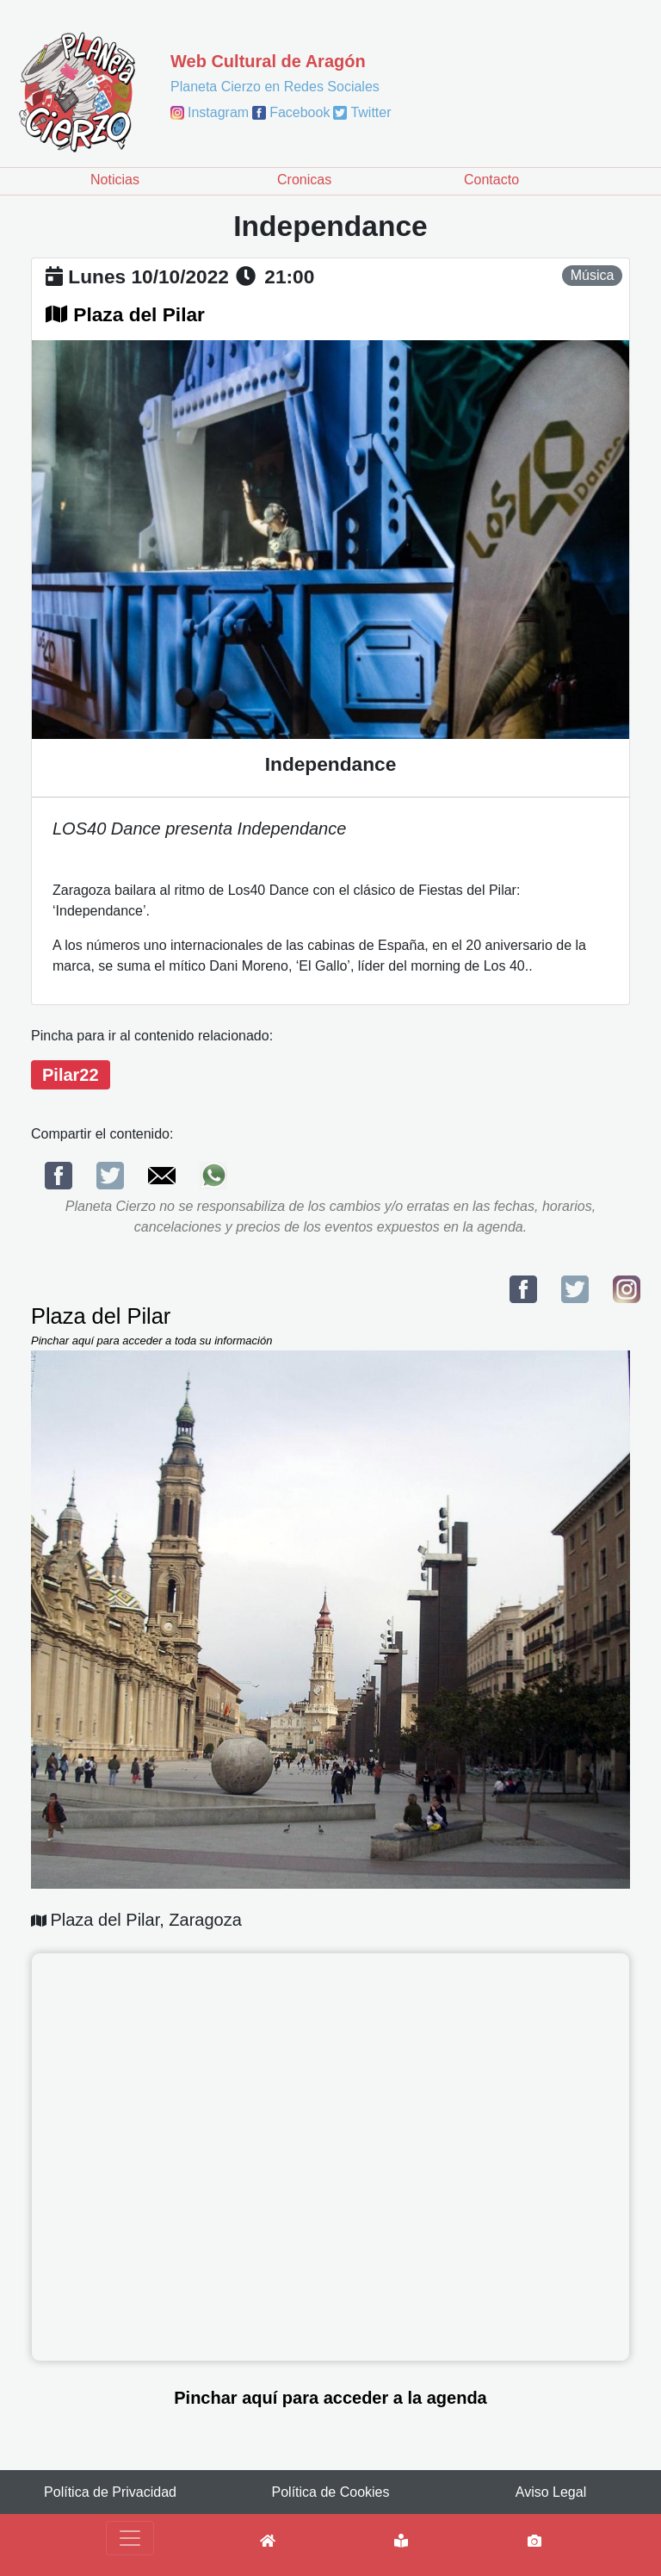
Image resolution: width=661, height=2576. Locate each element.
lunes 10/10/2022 (148, 276)
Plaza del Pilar (139, 314)
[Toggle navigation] (130, 2538)
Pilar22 (70, 1074)
